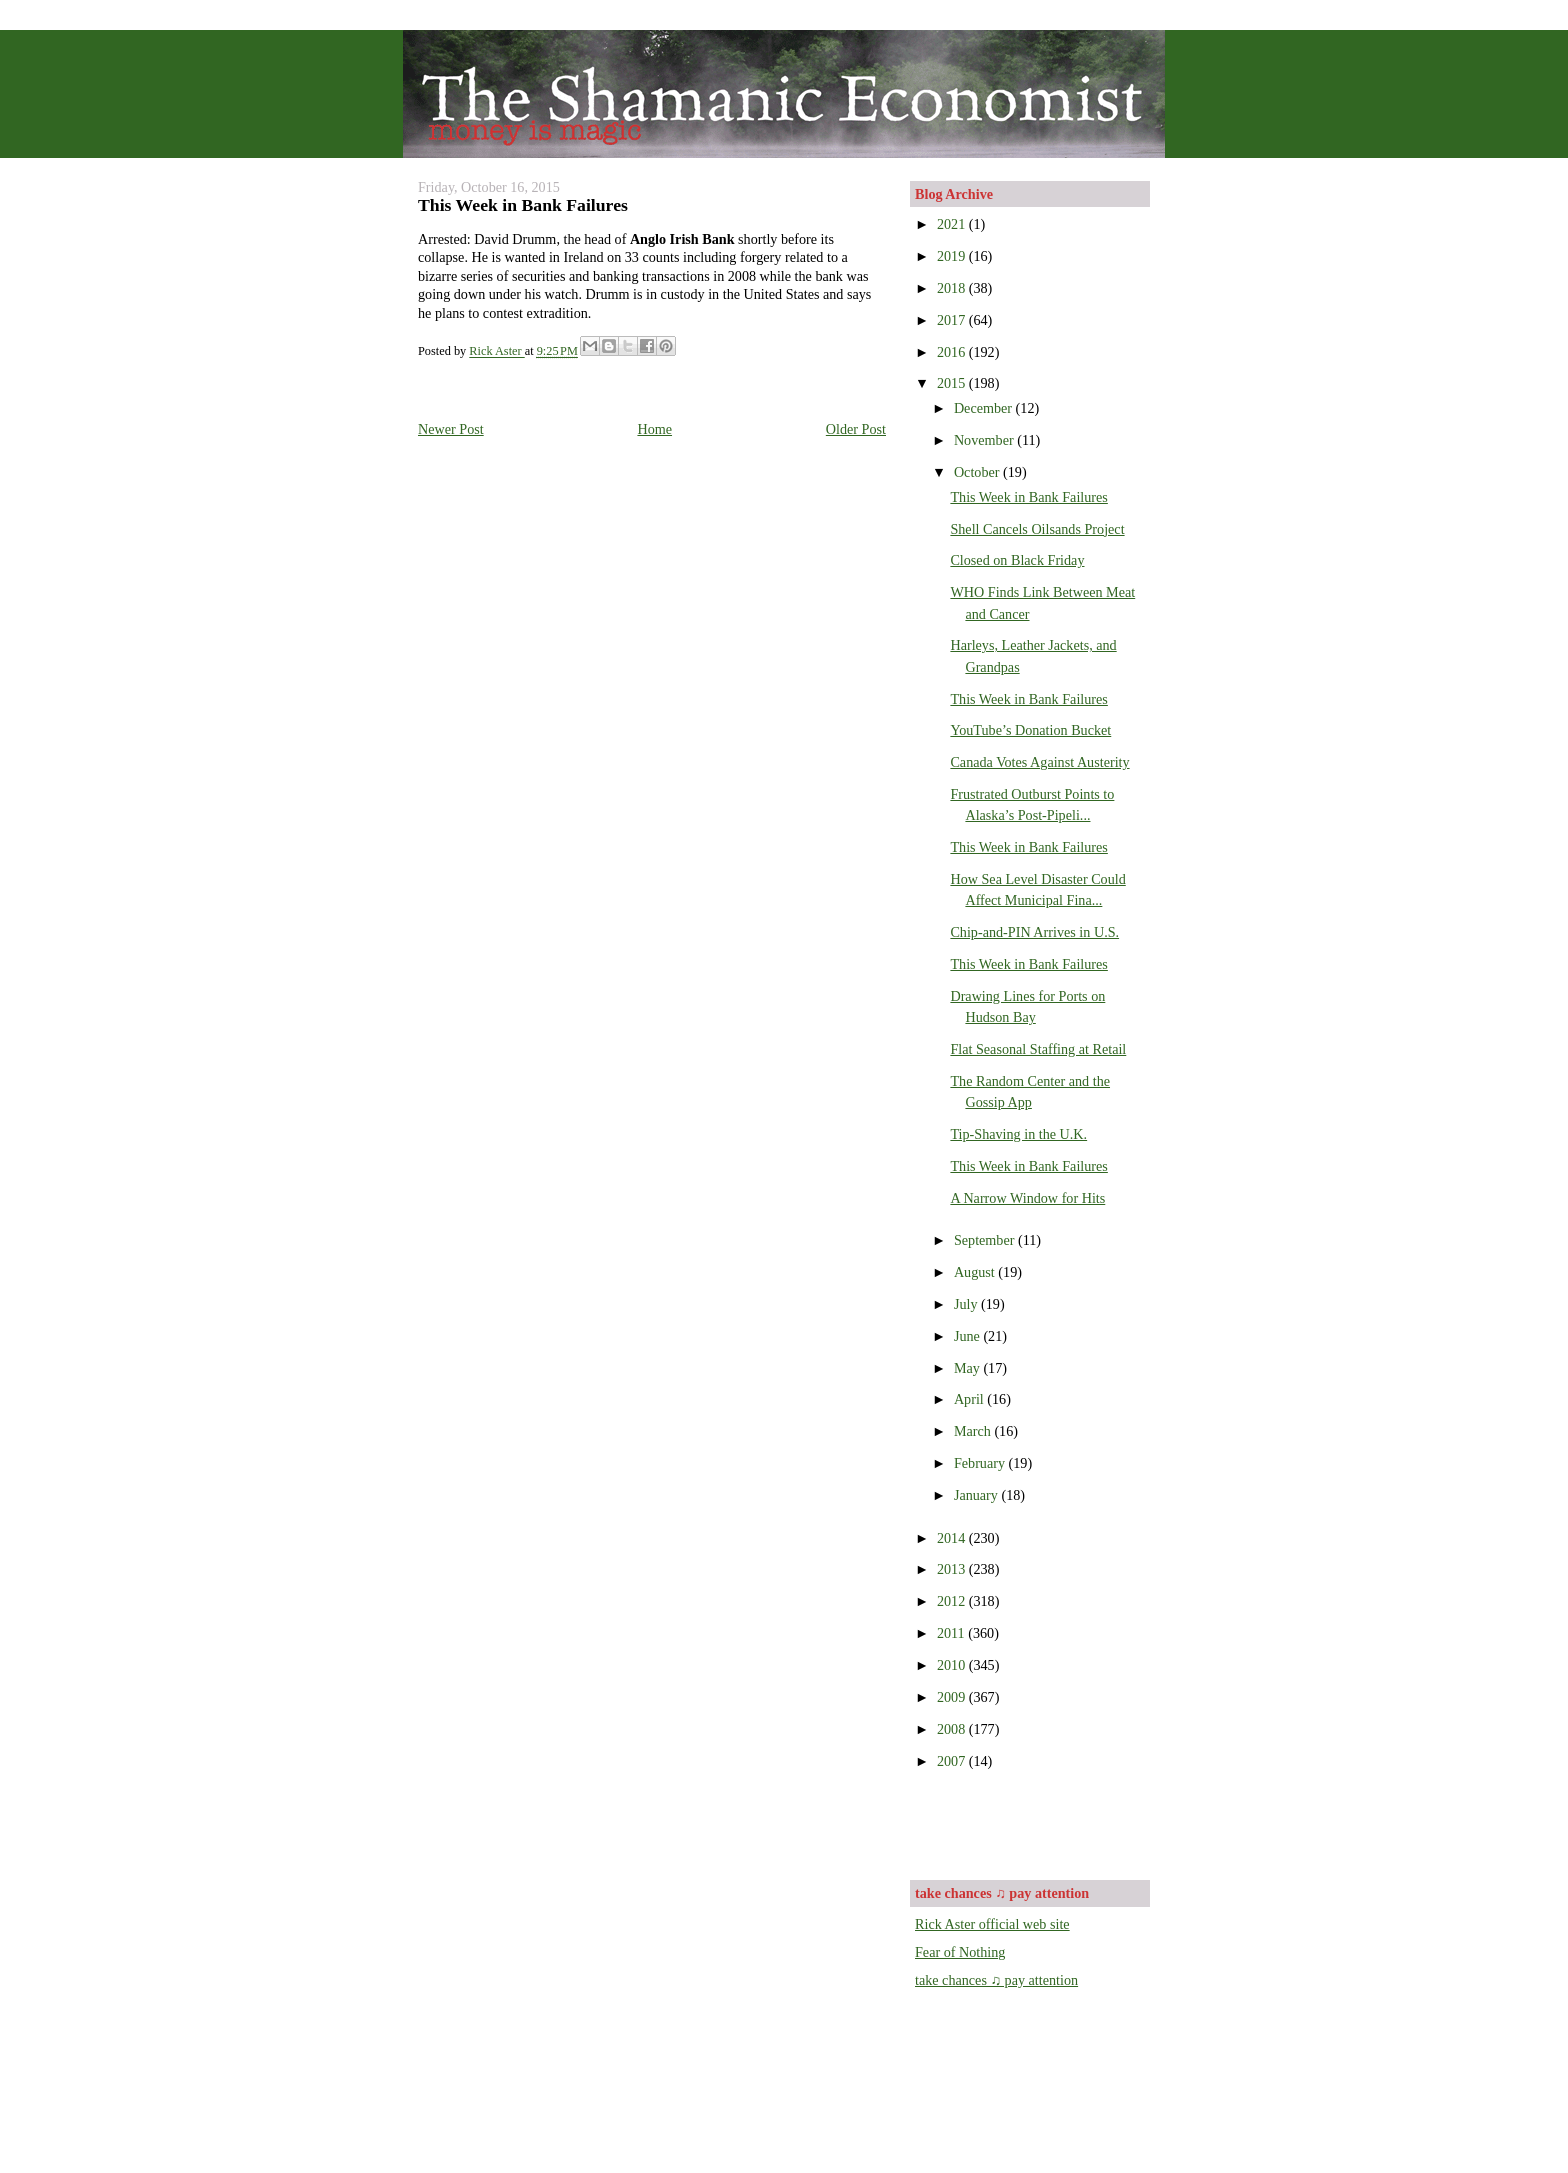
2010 (953, 1665)
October (978, 472)
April (970, 1399)
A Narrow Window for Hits (1027, 1198)
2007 (953, 1761)
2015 (953, 383)
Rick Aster (496, 352)
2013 (953, 1569)
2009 (953, 1697)
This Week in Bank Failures (1028, 497)
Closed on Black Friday (1017, 560)
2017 (953, 320)
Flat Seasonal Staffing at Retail (1038, 1049)
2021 (953, 224)
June (969, 1336)
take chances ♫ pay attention (996, 1980)
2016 (953, 352)
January (978, 1495)
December (985, 408)
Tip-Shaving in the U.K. (1018, 1134)
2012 (953, 1601)
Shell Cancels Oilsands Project (1037, 529)
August (976, 1272)
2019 (953, 256)
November (985, 440)
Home (654, 429)
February (981, 1463)
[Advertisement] (1032, 1823)
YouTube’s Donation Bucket (1030, 730)
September (986, 1240)
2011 (952, 1633)
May (969, 1368)
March (974, 1431)
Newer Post (451, 429)
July (967, 1304)
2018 (953, 288)
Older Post (856, 429)
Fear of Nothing (960, 1952)
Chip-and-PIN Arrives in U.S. (1034, 932)
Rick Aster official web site (992, 1924)
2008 (953, 1729)
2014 (953, 1538)
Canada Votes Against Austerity (1039, 762)
